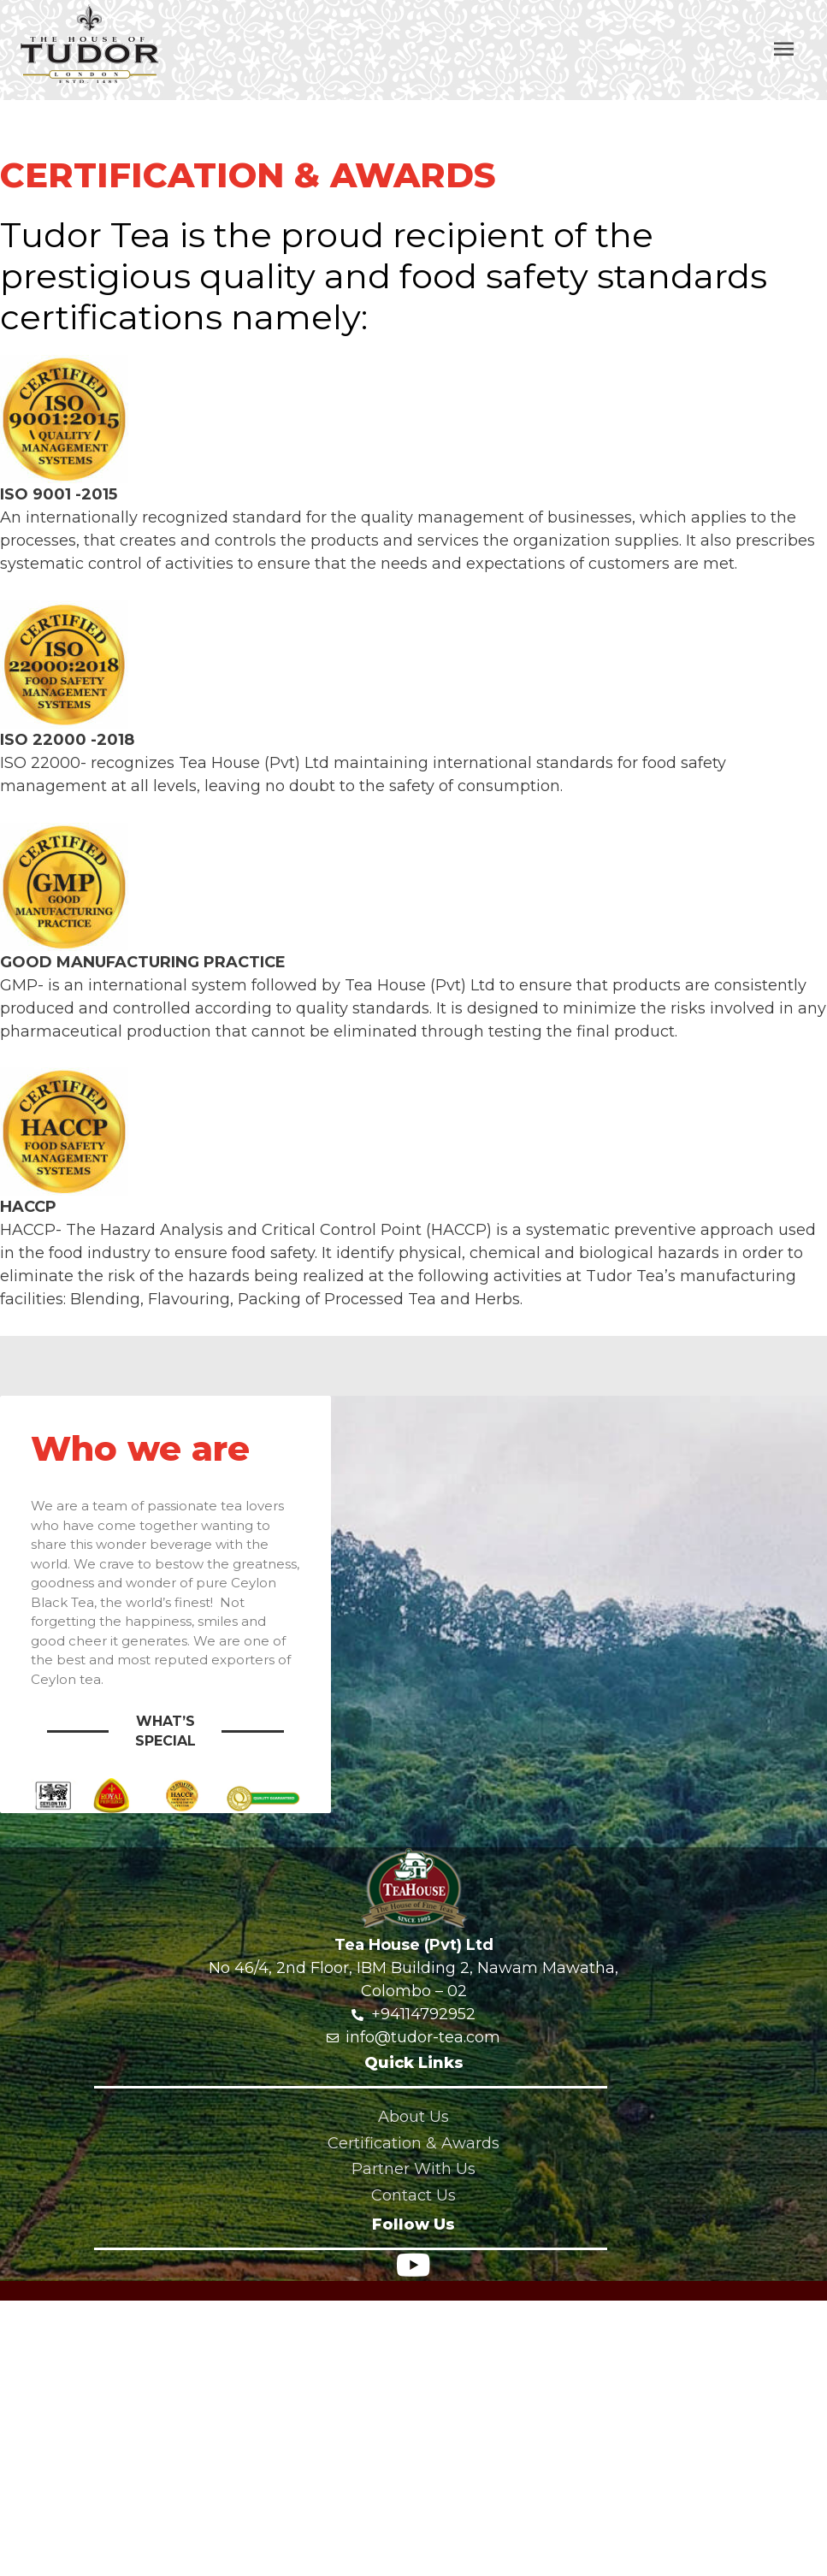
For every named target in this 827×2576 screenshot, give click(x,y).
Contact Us (413, 2195)
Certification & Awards (413, 2143)
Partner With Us (413, 2168)
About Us (413, 2116)
